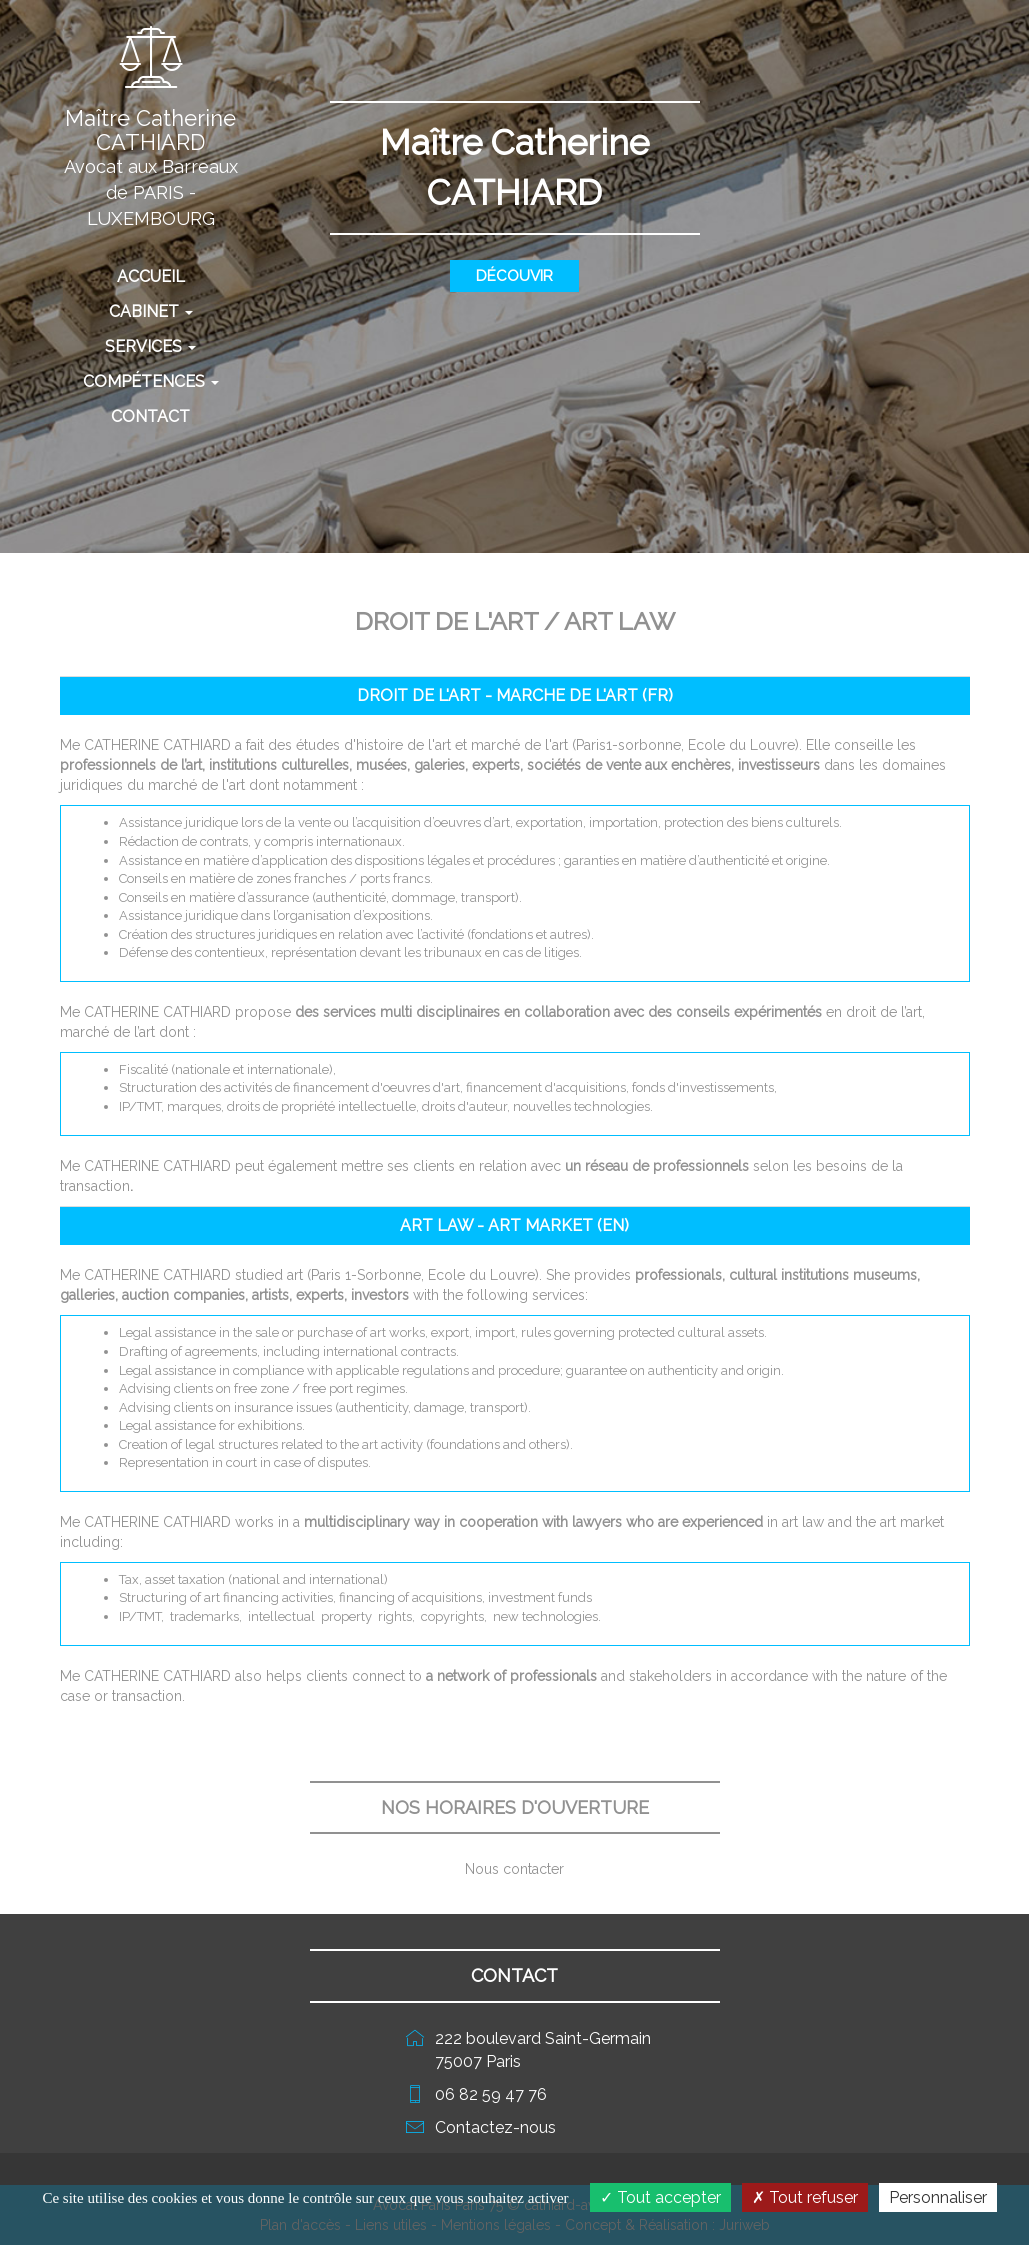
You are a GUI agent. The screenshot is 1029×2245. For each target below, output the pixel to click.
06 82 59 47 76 (491, 2094)
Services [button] (150, 346)
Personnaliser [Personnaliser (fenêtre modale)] (938, 2197)
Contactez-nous (495, 2127)
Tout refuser (805, 2197)
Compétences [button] (151, 381)
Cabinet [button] (151, 311)
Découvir (514, 276)
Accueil (179, 276)
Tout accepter (660, 2197)
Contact (150, 416)
